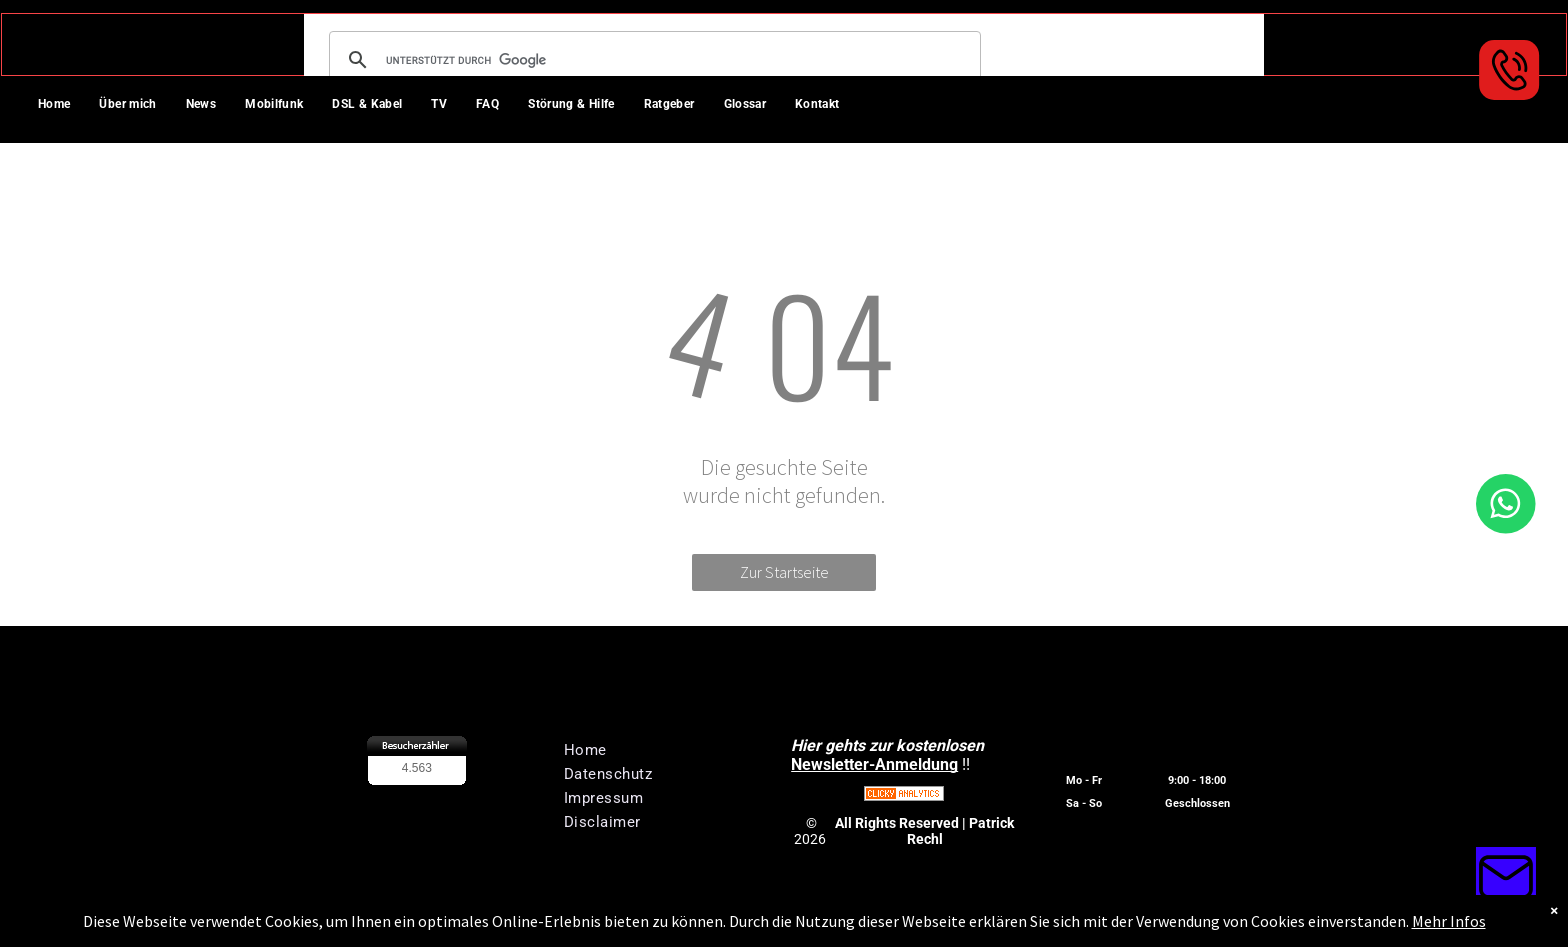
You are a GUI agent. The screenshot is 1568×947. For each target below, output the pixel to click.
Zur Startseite (784, 572)
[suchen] (652, 60)
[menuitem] (61, 106)
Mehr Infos (1449, 921)
